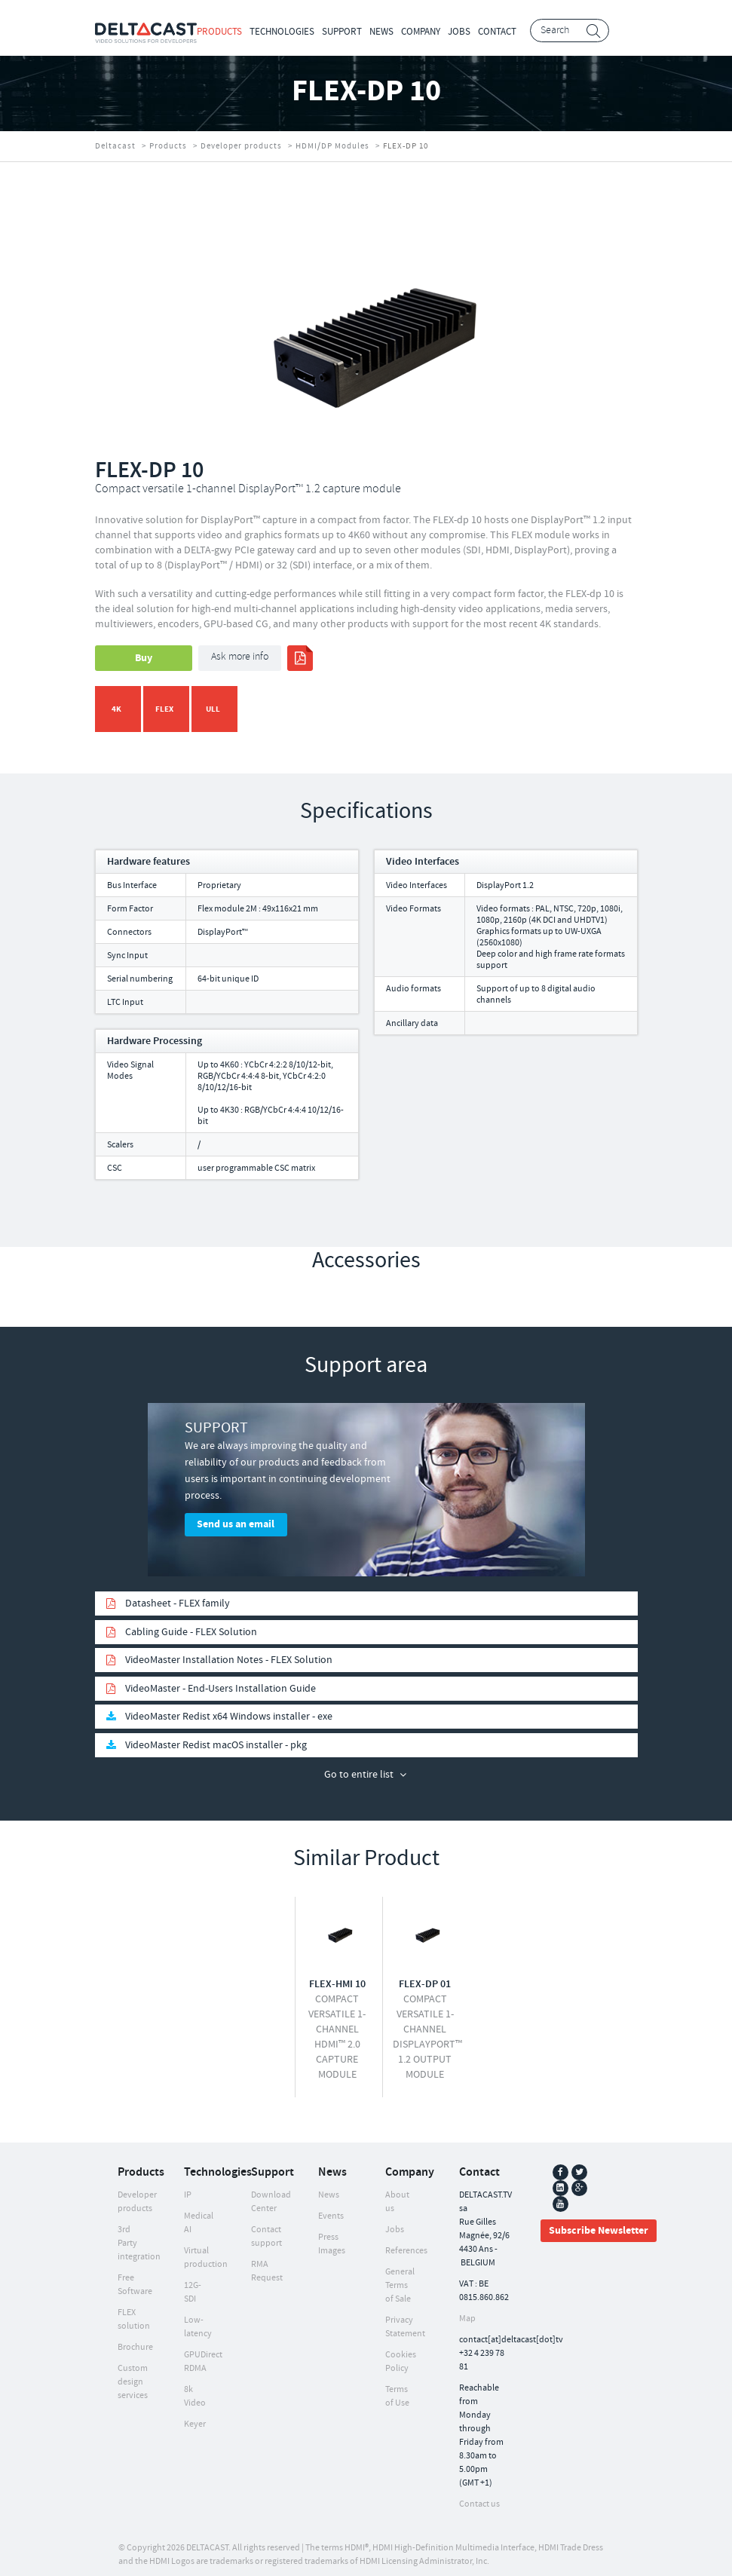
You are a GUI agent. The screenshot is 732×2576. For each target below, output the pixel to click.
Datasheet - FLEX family (177, 1596)
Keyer (195, 2416)
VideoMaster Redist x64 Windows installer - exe (228, 1709)
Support (342, 32)
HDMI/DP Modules (332, 146)
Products (219, 32)
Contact (497, 32)
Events (331, 2208)
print (300, 658)
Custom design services (133, 2374)
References (406, 2243)
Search (594, 31)
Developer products (241, 146)
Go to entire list (359, 1767)
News (381, 32)
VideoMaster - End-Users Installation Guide (220, 1681)
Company (420, 32)
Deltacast (115, 146)
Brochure (135, 2339)
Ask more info (239, 657)
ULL (213, 709)
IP (187, 2187)
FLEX (164, 709)
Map (467, 2311)
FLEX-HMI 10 (337, 1976)
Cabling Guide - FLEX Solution (191, 1624)
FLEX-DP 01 (425, 1976)
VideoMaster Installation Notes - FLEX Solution (228, 1652)
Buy (143, 658)
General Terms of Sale (400, 2278)
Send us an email (235, 1524)
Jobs (459, 32)
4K (116, 709)
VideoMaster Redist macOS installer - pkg (216, 1737)
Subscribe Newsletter (598, 2223)
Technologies (282, 32)
